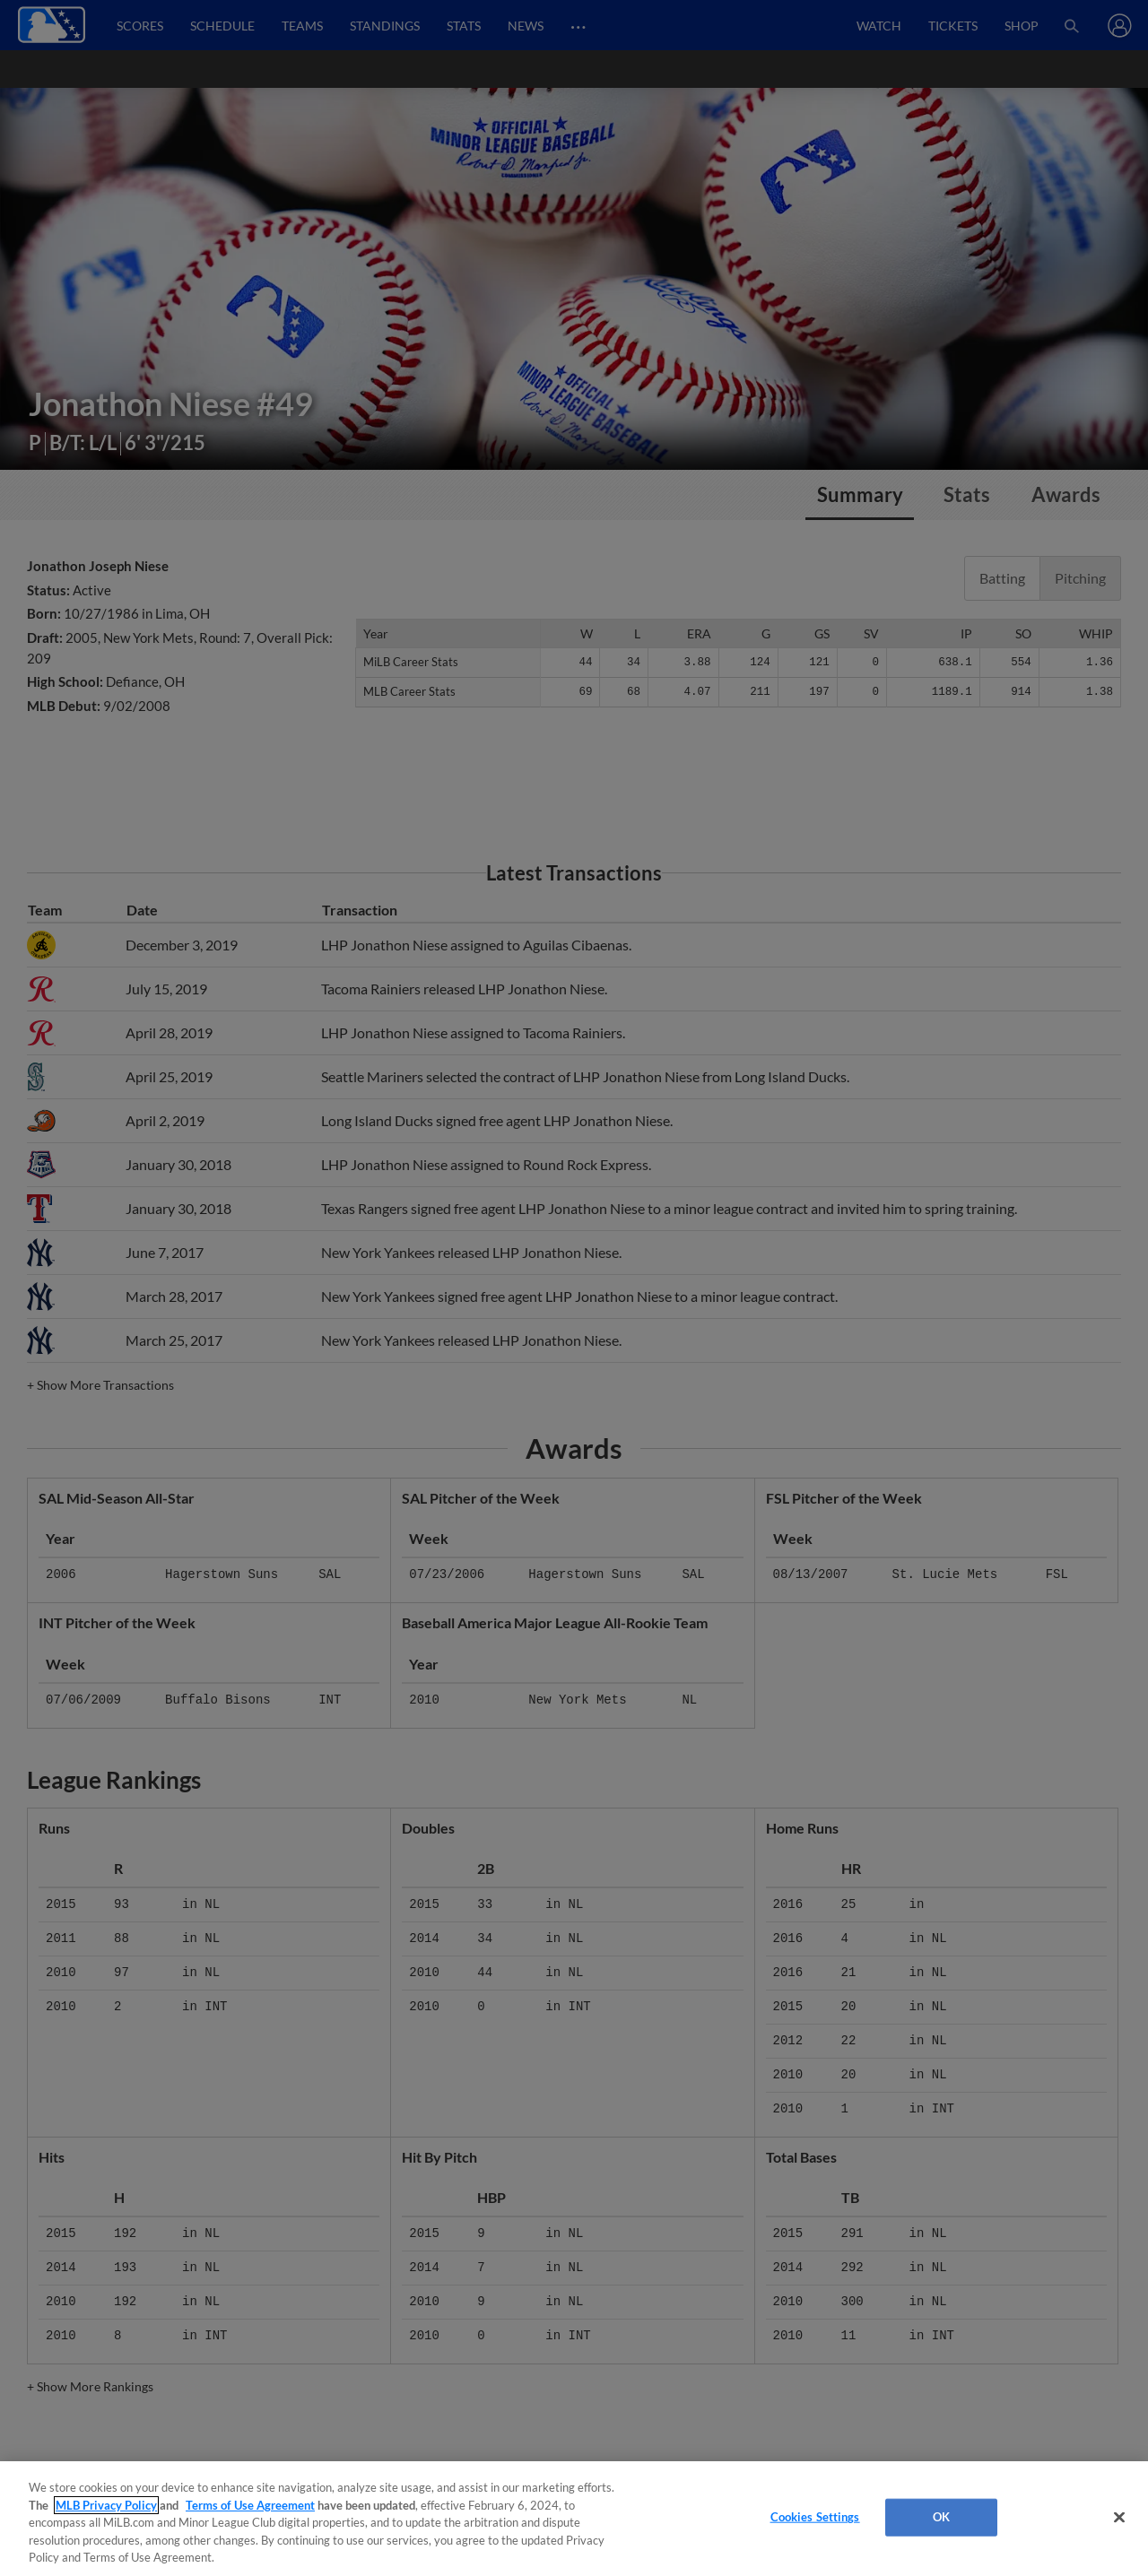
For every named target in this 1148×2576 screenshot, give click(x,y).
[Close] (1119, 2517)
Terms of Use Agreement (250, 2505)
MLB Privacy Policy (106, 2505)
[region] (574, 2518)
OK (941, 2517)
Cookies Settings (815, 2517)
